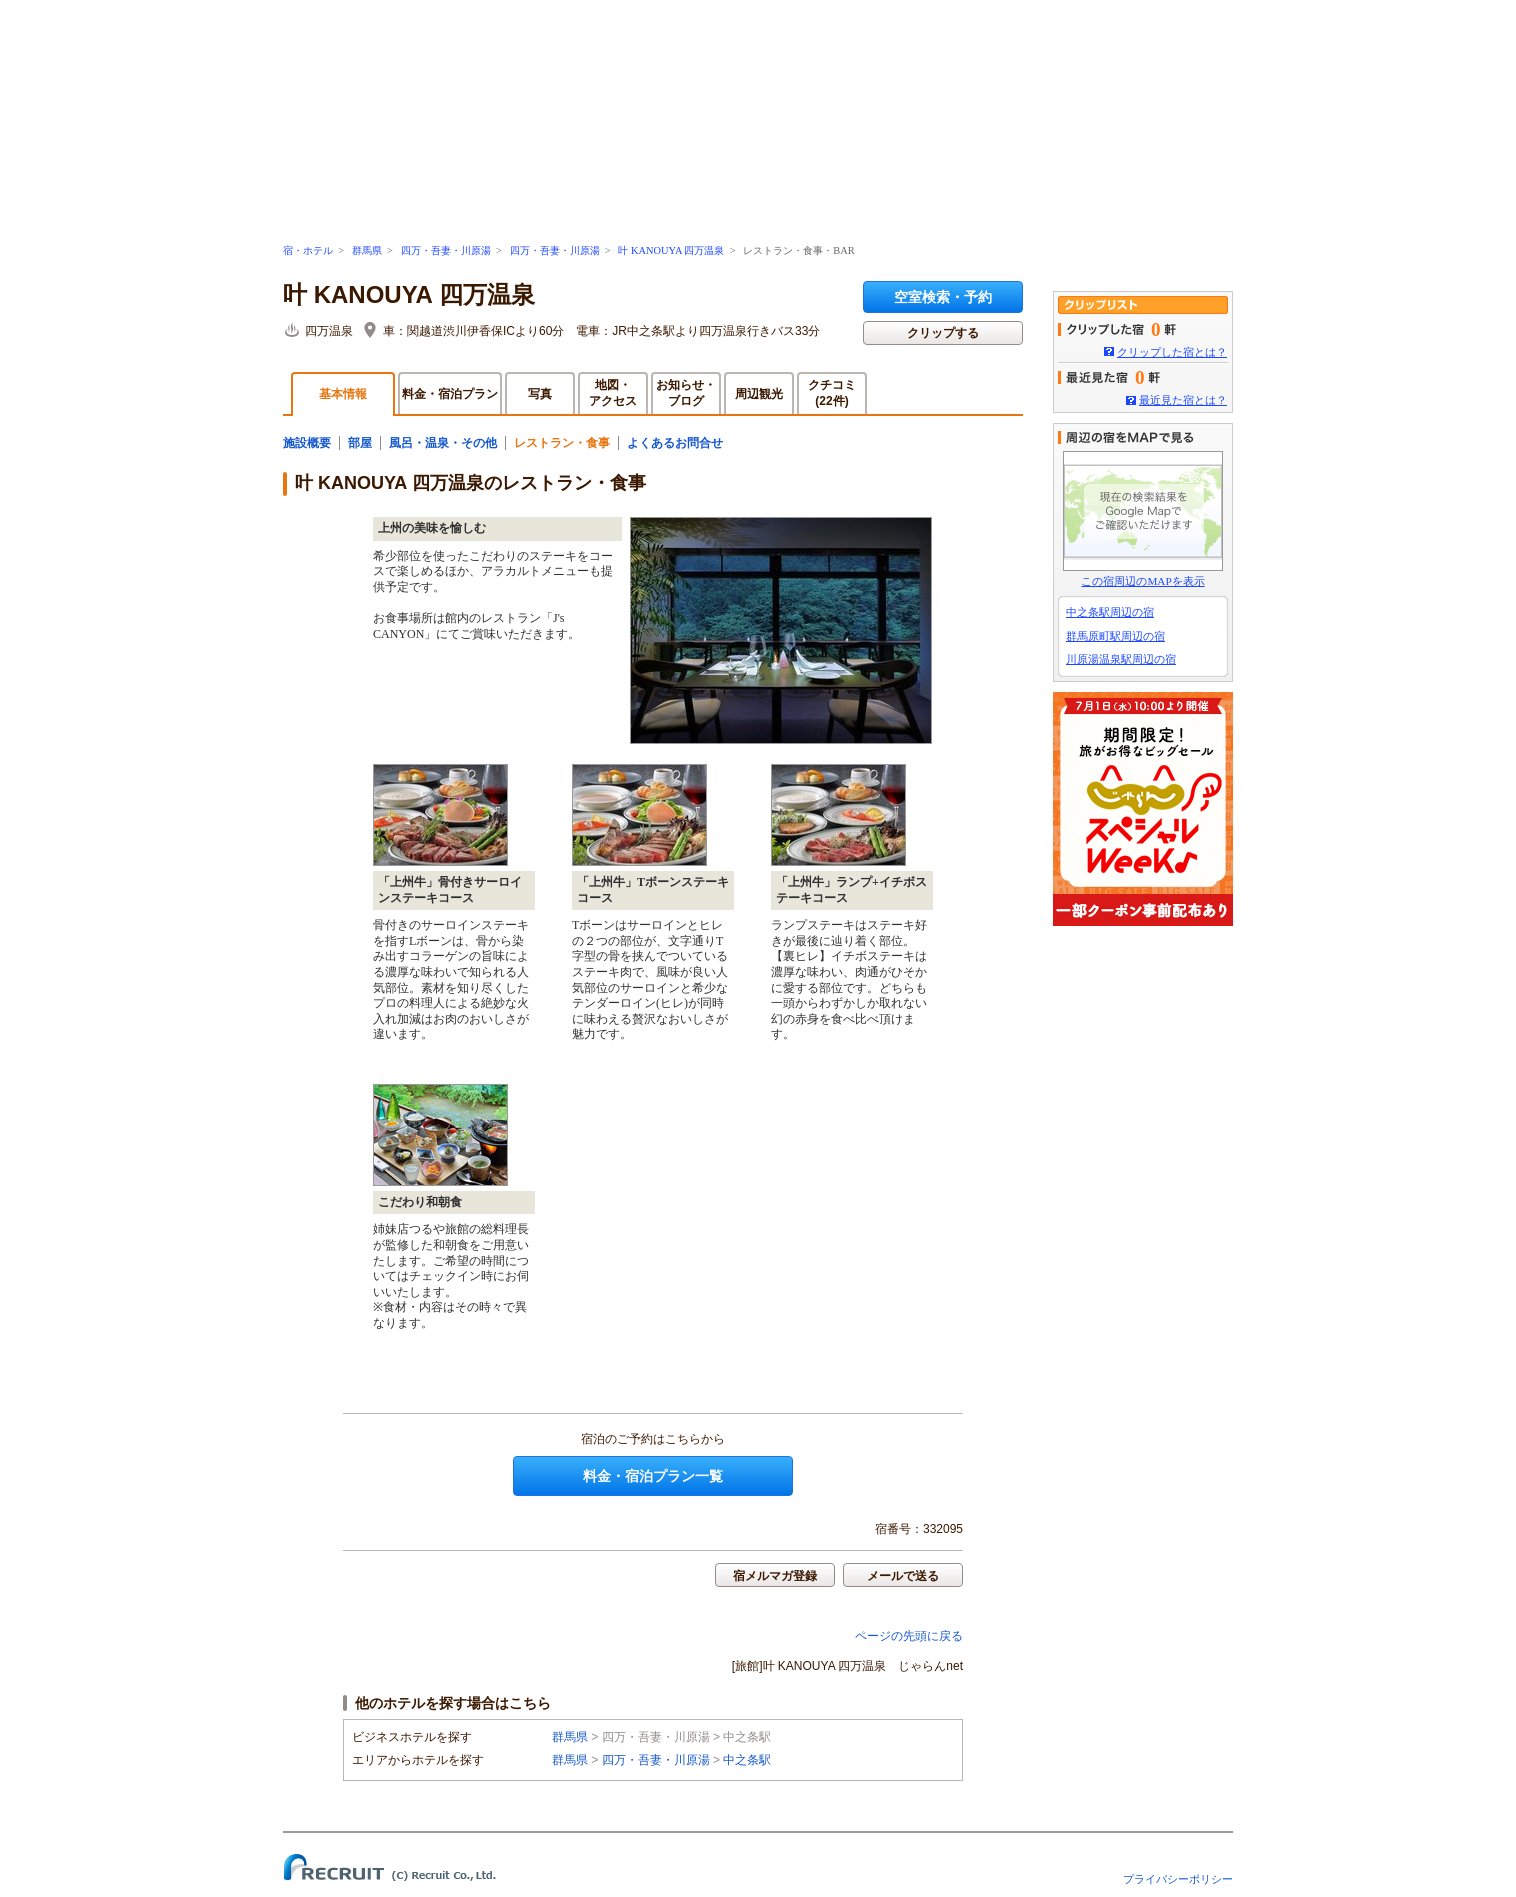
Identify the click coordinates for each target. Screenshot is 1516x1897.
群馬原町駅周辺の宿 (1115, 636)
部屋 (360, 443)
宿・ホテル (308, 250)
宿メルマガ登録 (775, 1576)
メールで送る (903, 1576)
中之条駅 (747, 1760)
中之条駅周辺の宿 (1110, 612)
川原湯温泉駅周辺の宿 (1121, 659)
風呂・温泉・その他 (443, 443)
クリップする (943, 333)
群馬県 (367, 250)
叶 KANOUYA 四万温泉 (671, 250)
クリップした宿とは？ (1172, 352)
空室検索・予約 (943, 297)
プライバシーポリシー (1178, 1879)
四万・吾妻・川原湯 (446, 250)
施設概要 (307, 443)
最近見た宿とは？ (1183, 400)
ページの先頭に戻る (909, 1636)
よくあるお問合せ (675, 443)
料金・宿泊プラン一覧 (653, 1476)
